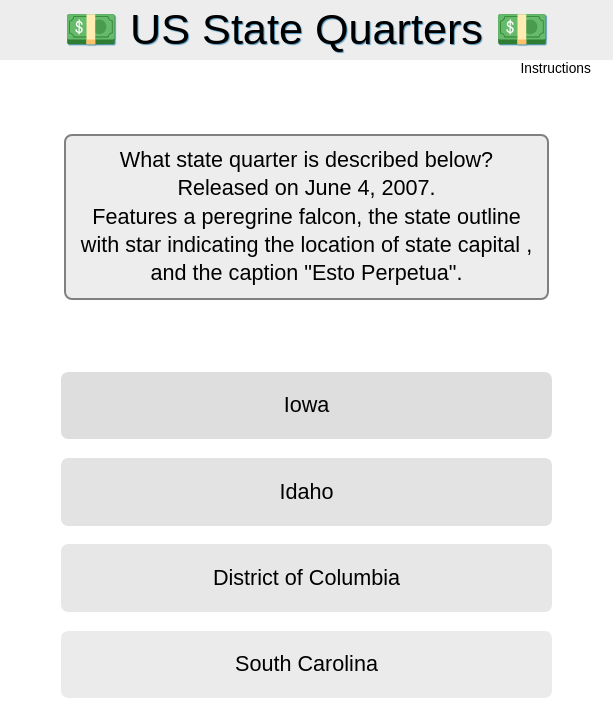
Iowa (307, 404)
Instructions (556, 69)
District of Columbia (306, 577)
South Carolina (306, 663)
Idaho (306, 491)
